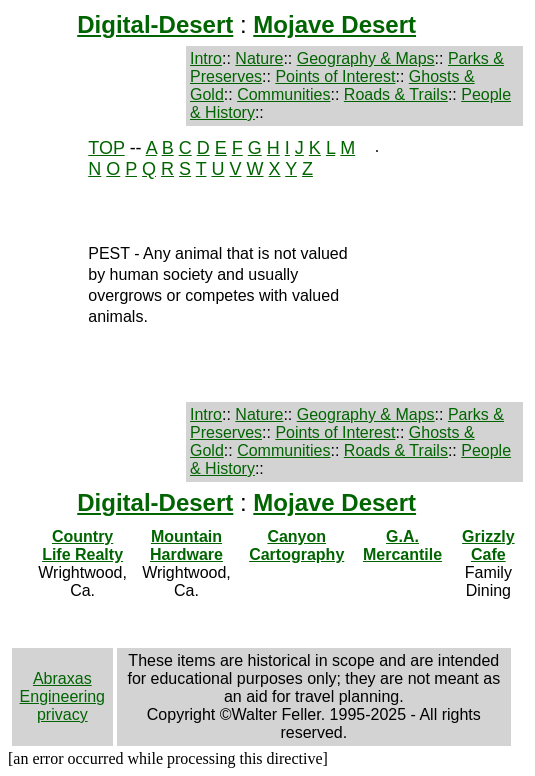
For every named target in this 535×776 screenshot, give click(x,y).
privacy (62, 714)
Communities (283, 94)
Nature (259, 58)
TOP (106, 148)
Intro (206, 58)
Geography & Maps (366, 58)
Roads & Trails (396, 94)
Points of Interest (335, 76)
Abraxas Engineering (62, 687)
